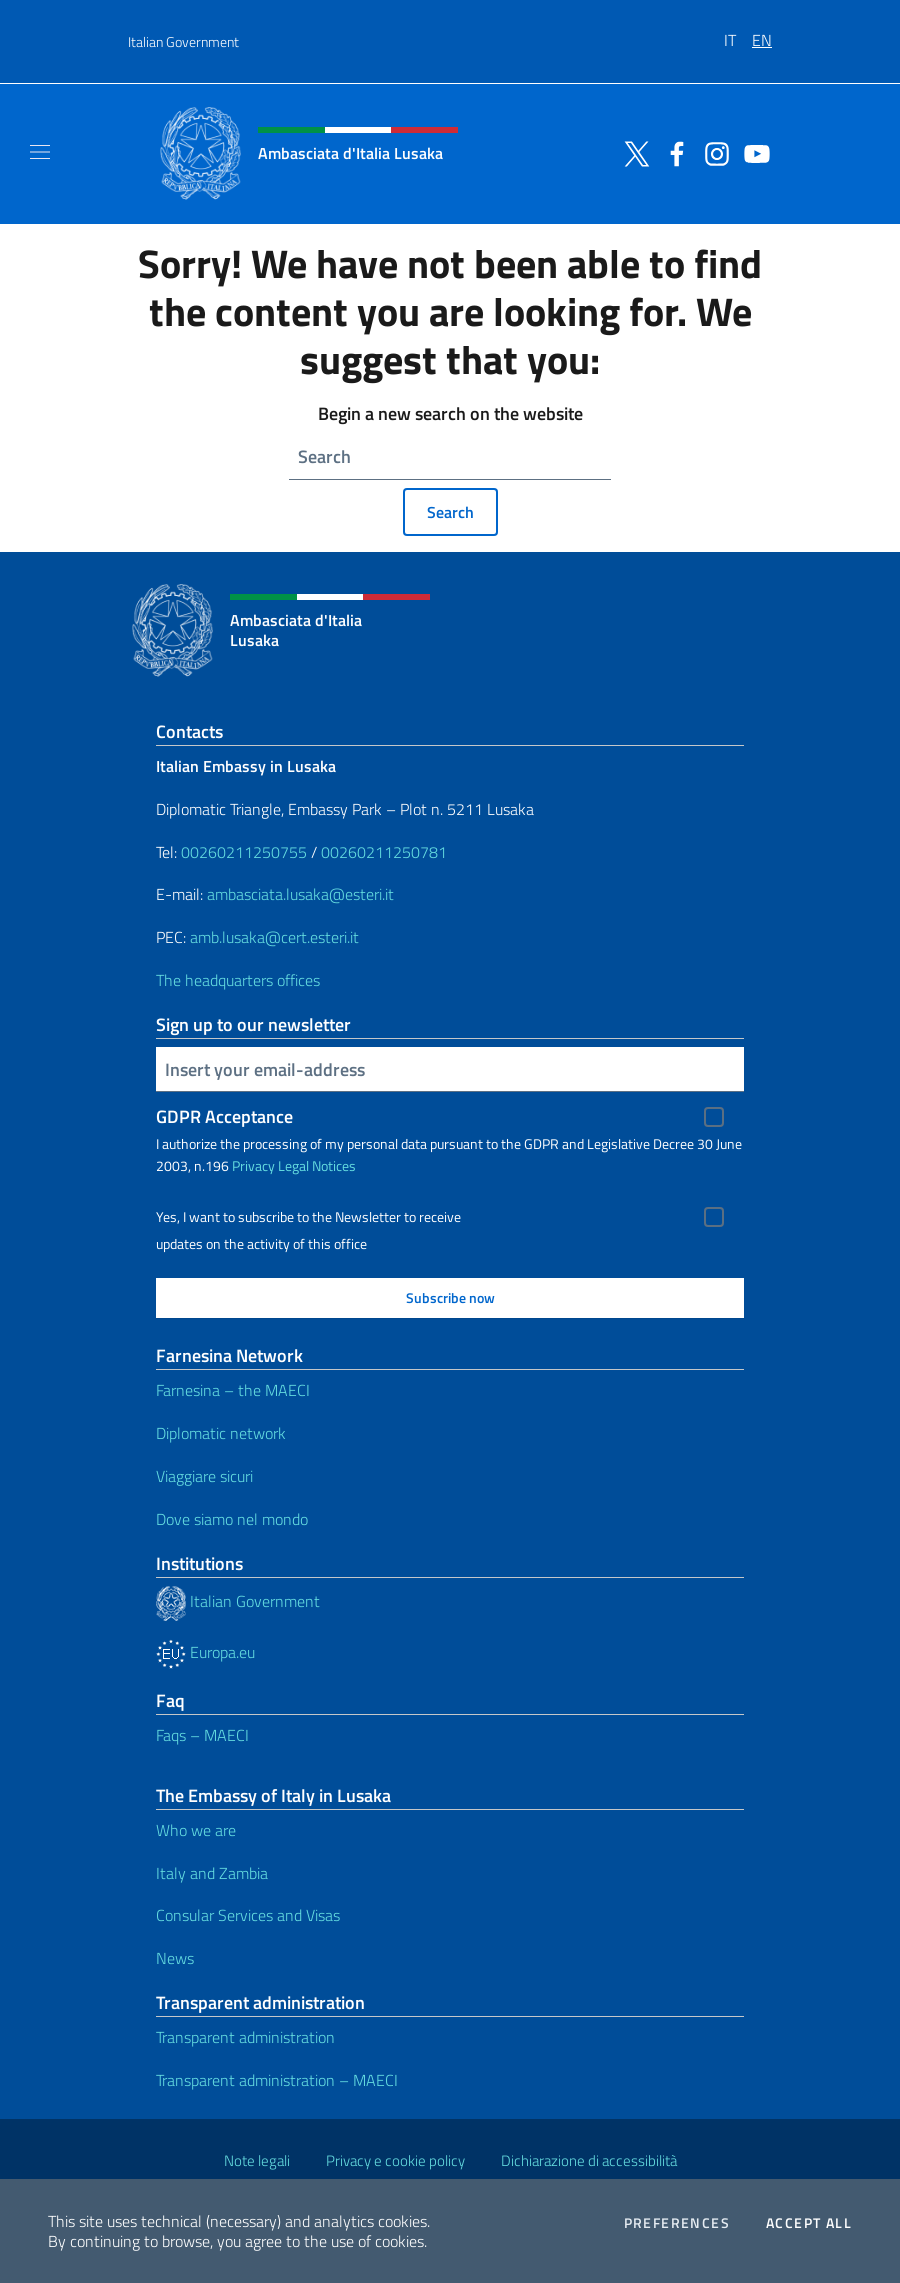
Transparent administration (245, 2037)
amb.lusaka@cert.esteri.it (274, 937)
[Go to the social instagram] (712, 152)
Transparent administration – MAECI (277, 2080)
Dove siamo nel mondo (232, 1519)
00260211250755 (244, 852)
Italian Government (183, 41)
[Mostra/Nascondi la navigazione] (40, 152)
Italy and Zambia (212, 1873)
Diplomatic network (221, 1433)
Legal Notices (317, 1165)
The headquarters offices (238, 980)
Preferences (677, 2223)
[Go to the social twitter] (632, 152)
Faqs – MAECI (202, 1735)
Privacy (253, 1165)
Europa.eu (205, 1652)
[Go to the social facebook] (672, 152)
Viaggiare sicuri (204, 1476)
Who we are (196, 1830)
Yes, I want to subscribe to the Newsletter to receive (308, 1217)
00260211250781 (384, 852)
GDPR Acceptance (224, 1116)
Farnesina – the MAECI (233, 1390)
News (175, 1958)
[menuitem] (738, 33)
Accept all (809, 2223)
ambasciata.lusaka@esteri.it (300, 894)
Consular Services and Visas (248, 1915)
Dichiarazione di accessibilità (589, 2160)
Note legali (257, 2160)
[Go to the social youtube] (752, 152)
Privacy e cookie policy (395, 2160)
